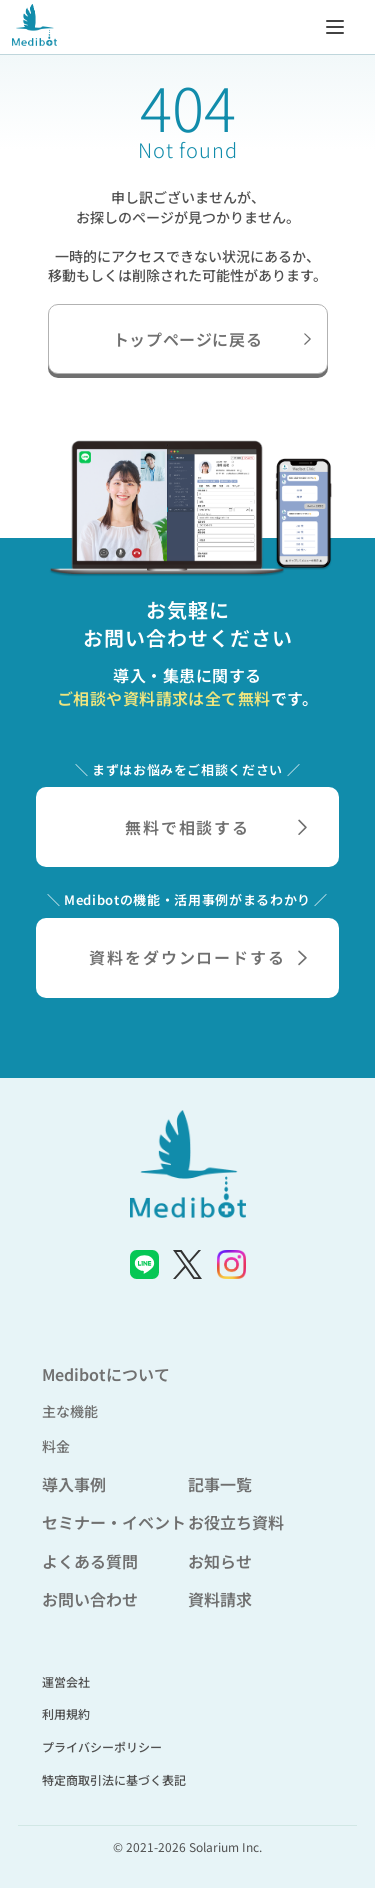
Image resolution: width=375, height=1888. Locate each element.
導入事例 (74, 1484)
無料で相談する (216, 827)
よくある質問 (90, 1561)
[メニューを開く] (335, 26)
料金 (56, 1446)
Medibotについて (106, 1374)
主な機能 (70, 1411)
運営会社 (66, 1681)
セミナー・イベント (114, 1522)
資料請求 (220, 1599)
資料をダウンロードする (198, 957)
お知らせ (220, 1561)
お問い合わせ (90, 1599)
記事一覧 (220, 1484)
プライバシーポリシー (102, 1746)
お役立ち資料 (236, 1522)
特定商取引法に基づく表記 (114, 1779)
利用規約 (66, 1713)
